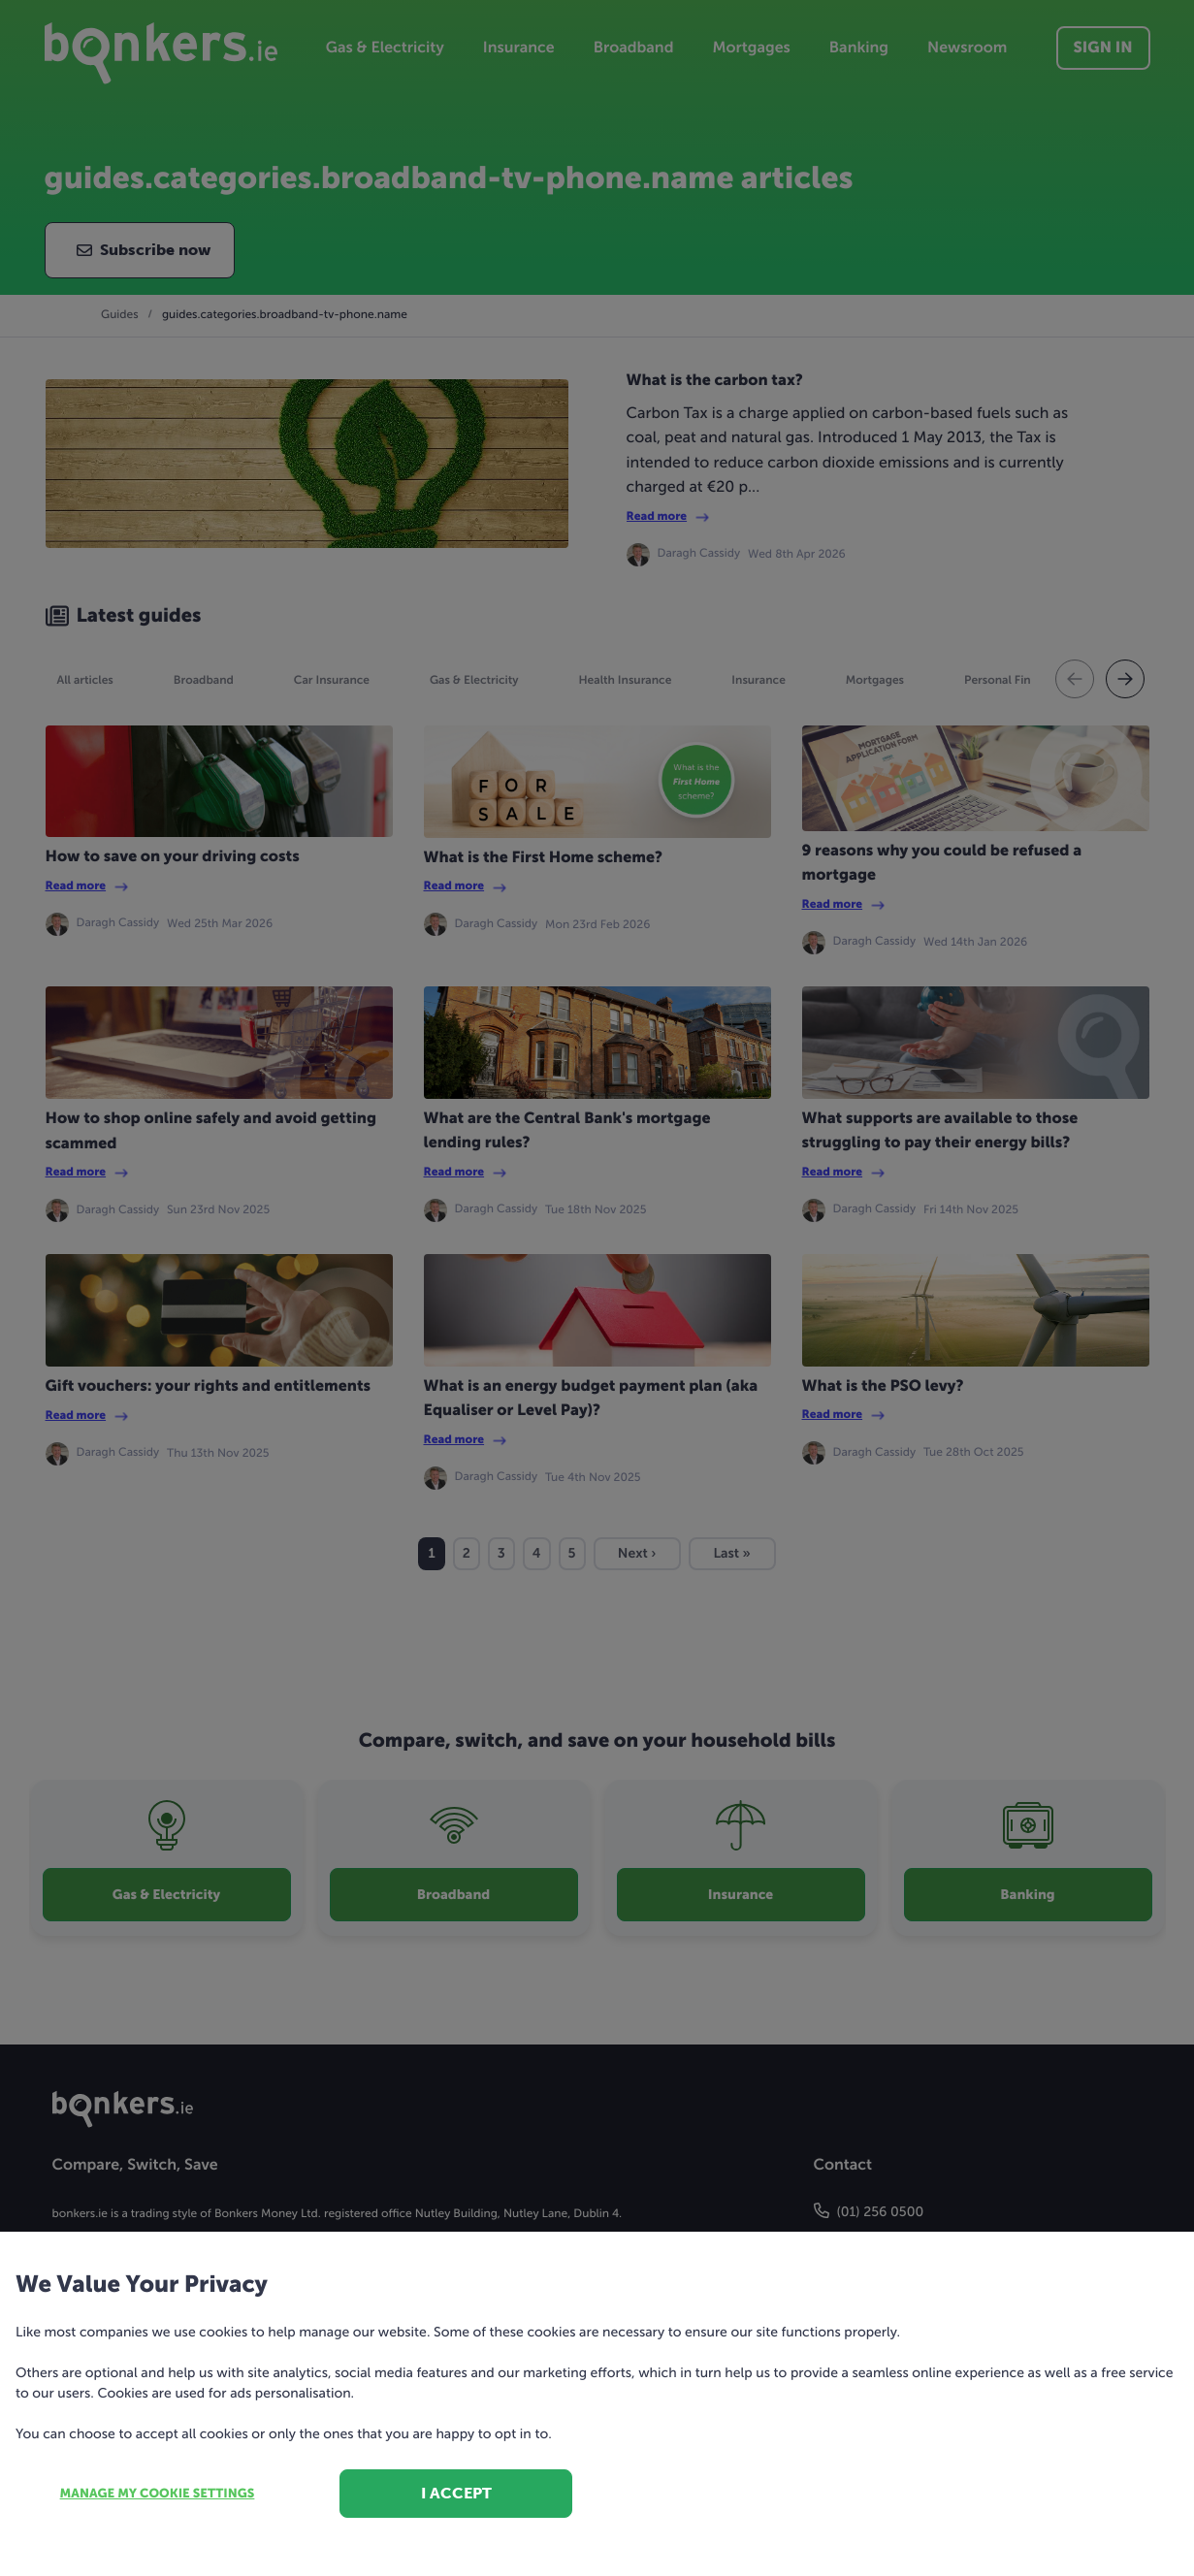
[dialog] (597, 1288)
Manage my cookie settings (157, 2494)
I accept (456, 2493)
